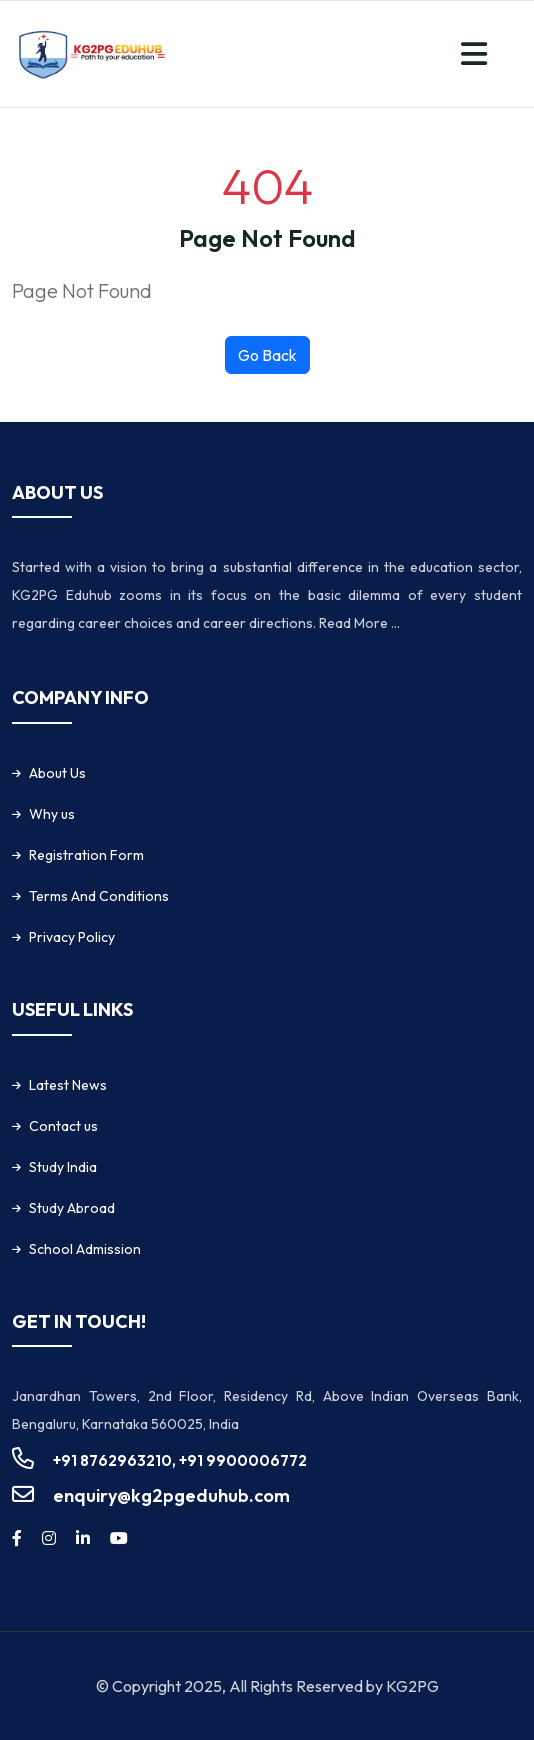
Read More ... (359, 623)
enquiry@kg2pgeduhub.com (171, 1495)
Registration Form (86, 855)
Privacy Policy (72, 937)
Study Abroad (72, 1208)
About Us (57, 773)
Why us (52, 814)
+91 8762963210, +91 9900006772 (180, 1460)
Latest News (68, 1085)
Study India (63, 1167)
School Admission (85, 1249)
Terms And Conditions (99, 896)
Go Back (267, 355)
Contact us (63, 1126)
